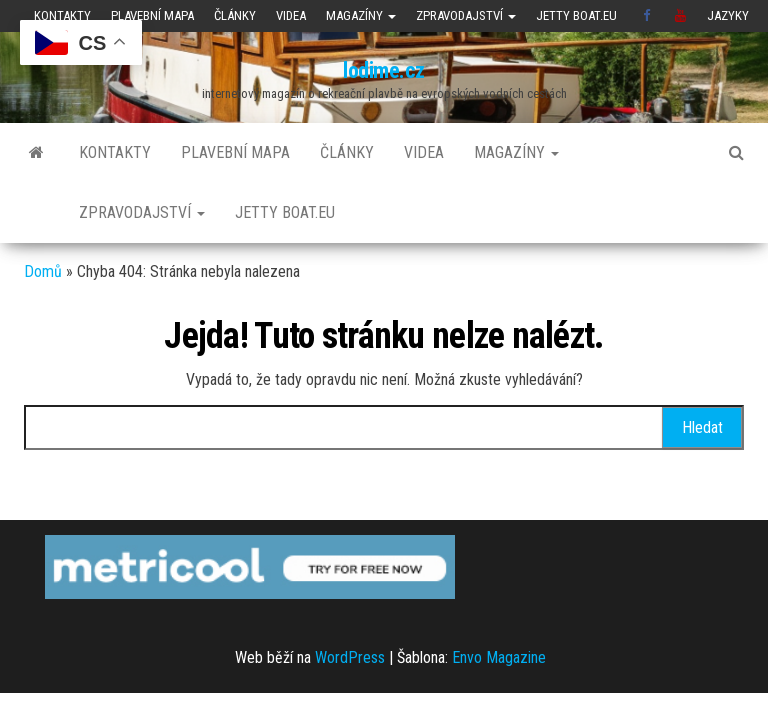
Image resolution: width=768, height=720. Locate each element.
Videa (291, 15)
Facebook (649, 16)
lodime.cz (384, 70)
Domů (43, 271)
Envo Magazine (499, 657)
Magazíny (361, 15)
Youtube (681, 16)
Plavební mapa (152, 15)
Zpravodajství (466, 15)
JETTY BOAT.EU (576, 15)
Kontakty (62, 15)
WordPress (350, 657)
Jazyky (728, 15)
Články (235, 15)
